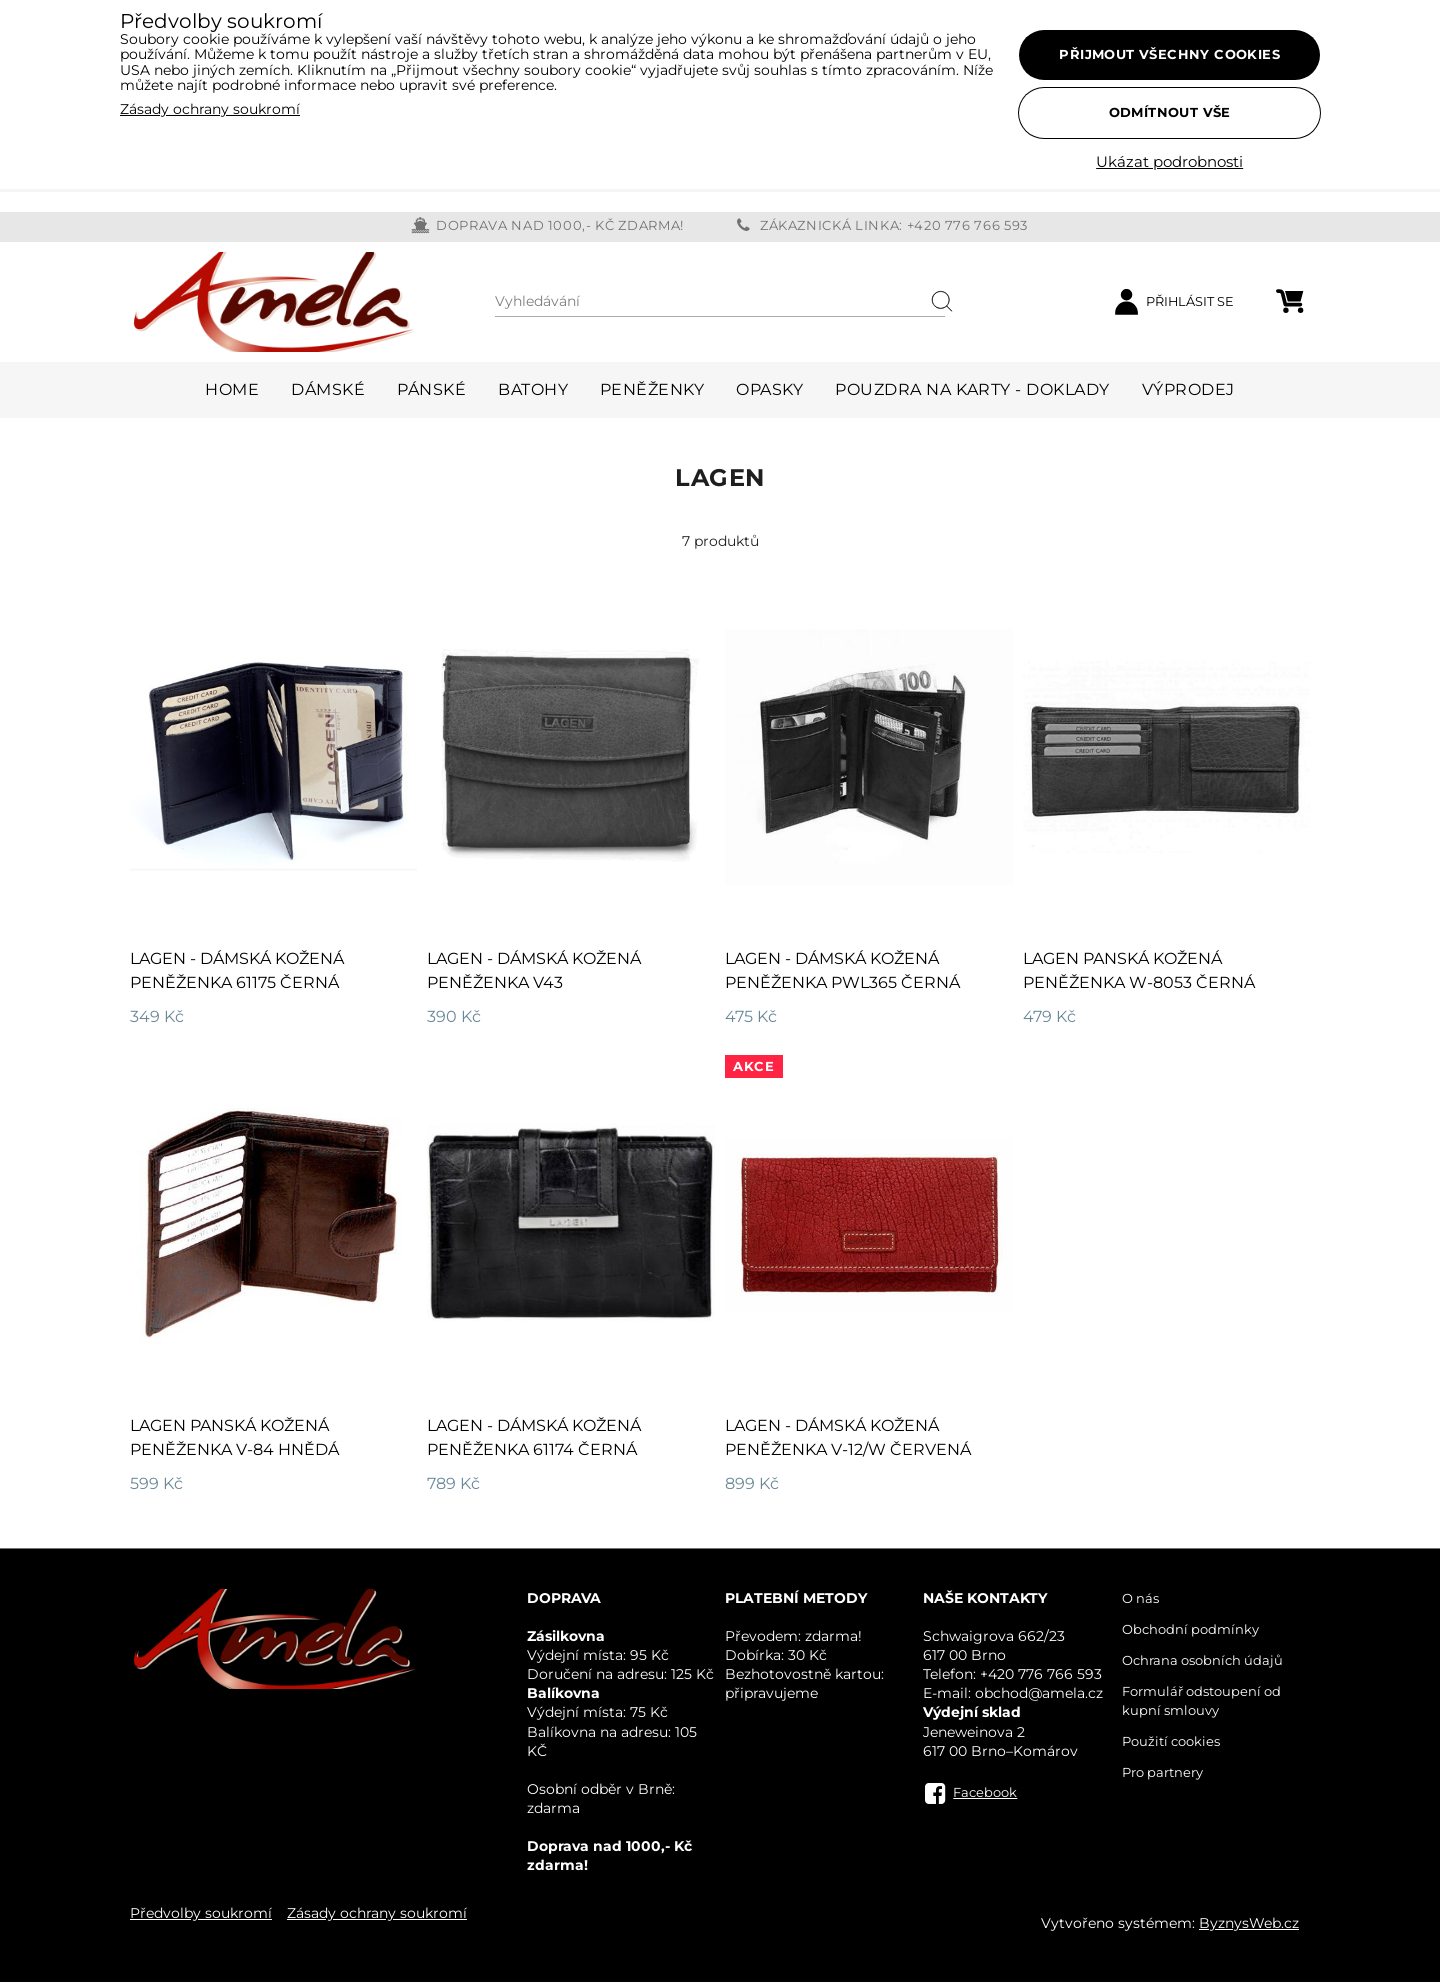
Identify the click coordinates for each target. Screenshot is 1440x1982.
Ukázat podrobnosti (1169, 162)
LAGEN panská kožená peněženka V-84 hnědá (234, 1437)
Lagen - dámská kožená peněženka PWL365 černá (842, 970)
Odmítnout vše (1170, 112)
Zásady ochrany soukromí (377, 1913)
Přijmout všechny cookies (1169, 54)
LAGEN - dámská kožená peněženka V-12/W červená (848, 1437)
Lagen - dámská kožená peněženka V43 (534, 970)
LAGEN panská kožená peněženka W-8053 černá (1139, 970)
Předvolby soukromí (201, 1913)
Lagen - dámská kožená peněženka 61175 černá (237, 970)
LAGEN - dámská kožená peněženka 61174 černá (534, 1437)
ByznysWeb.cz (1249, 1923)
